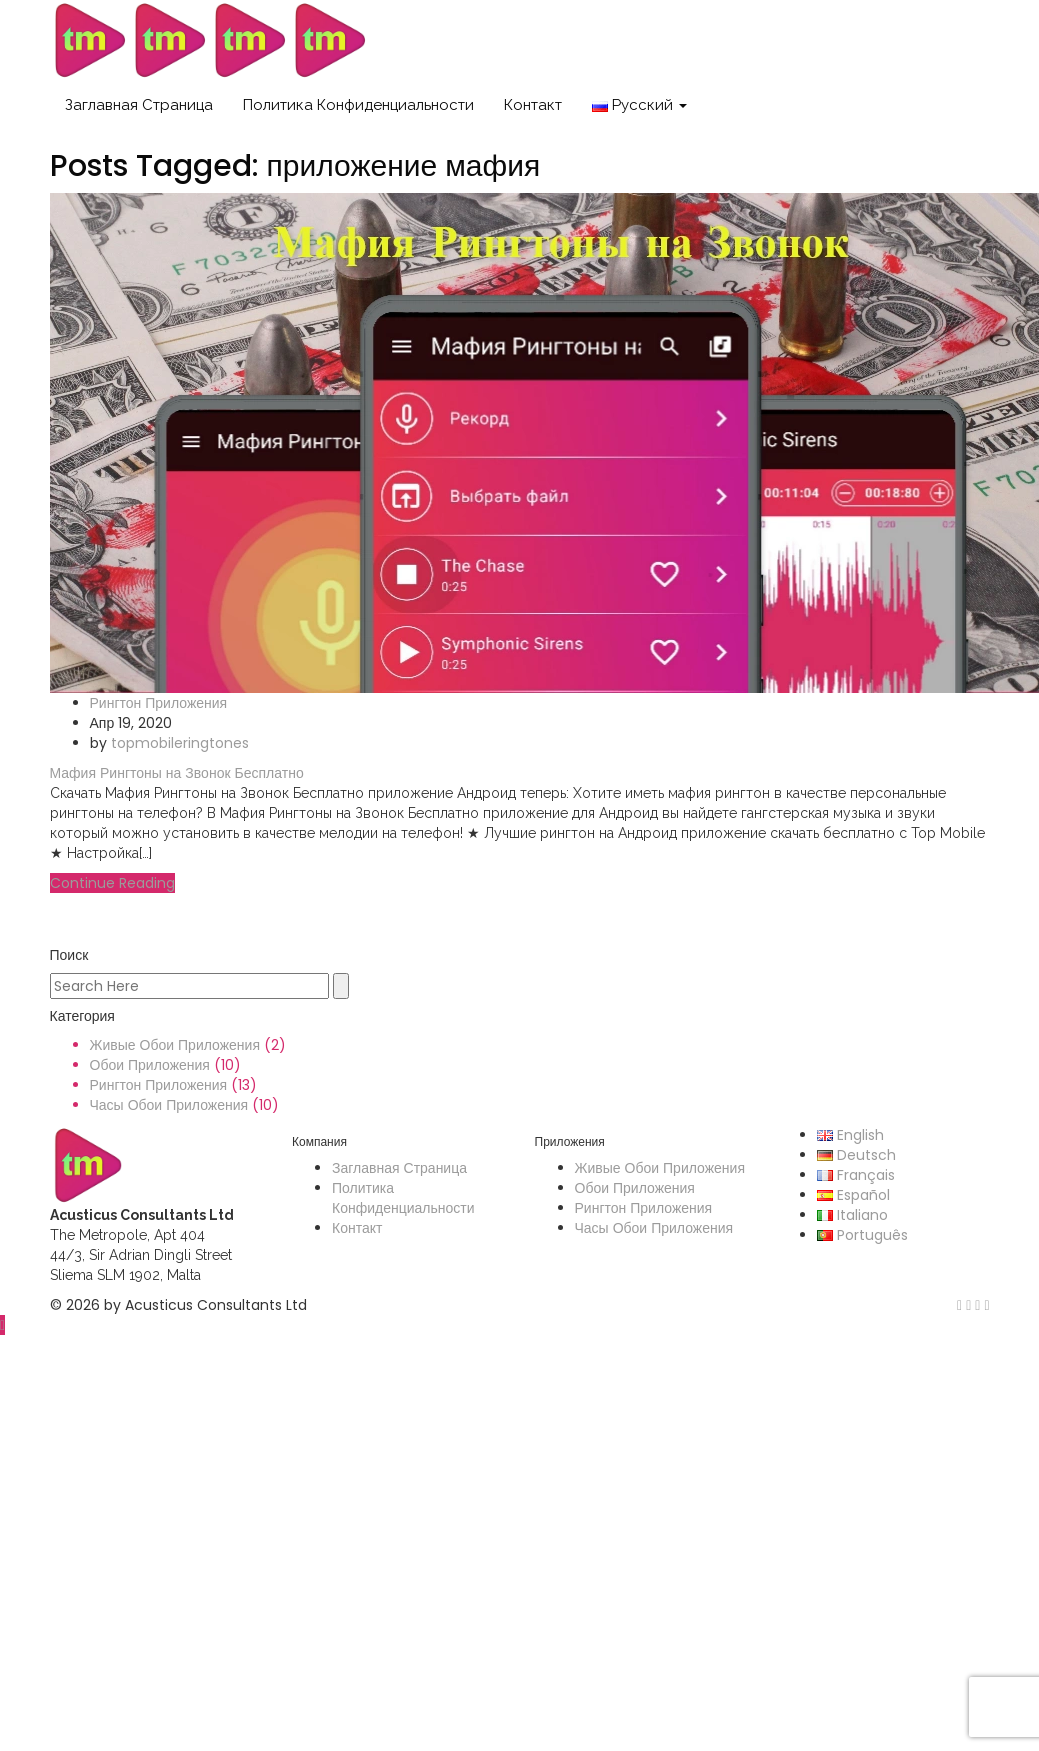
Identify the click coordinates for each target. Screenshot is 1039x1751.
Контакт (533, 105)
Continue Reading (112, 883)
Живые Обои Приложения (175, 1045)
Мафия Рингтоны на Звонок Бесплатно (177, 773)
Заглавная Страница (139, 105)
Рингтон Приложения (159, 703)
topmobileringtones (180, 743)
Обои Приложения (150, 1065)
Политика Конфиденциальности (358, 105)
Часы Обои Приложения (169, 1105)
